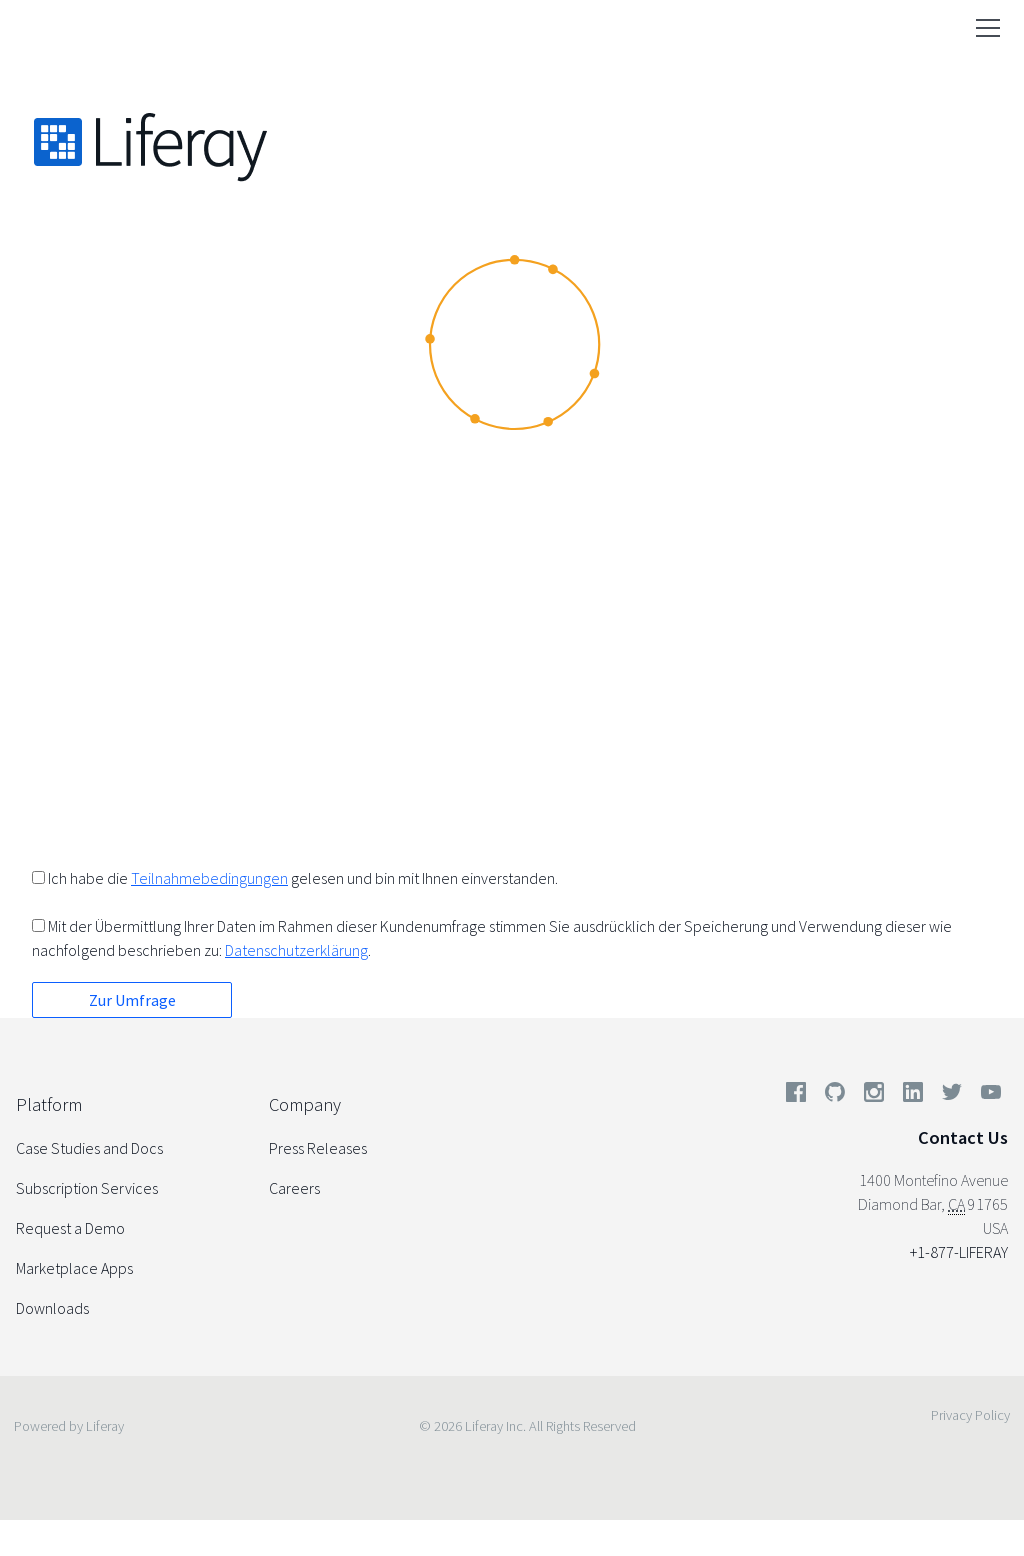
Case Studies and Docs (89, 1148)
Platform (49, 1104)
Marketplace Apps (74, 1268)
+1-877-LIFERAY (959, 1252)
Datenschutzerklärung (296, 950)
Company (305, 1104)
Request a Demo (70, 1228)
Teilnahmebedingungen (209, 878)
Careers (294, 1188)
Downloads (52, 1308)
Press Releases (318, 1148)
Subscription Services (87, 1188)
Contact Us (963, 1137)
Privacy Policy (970, 1415)
